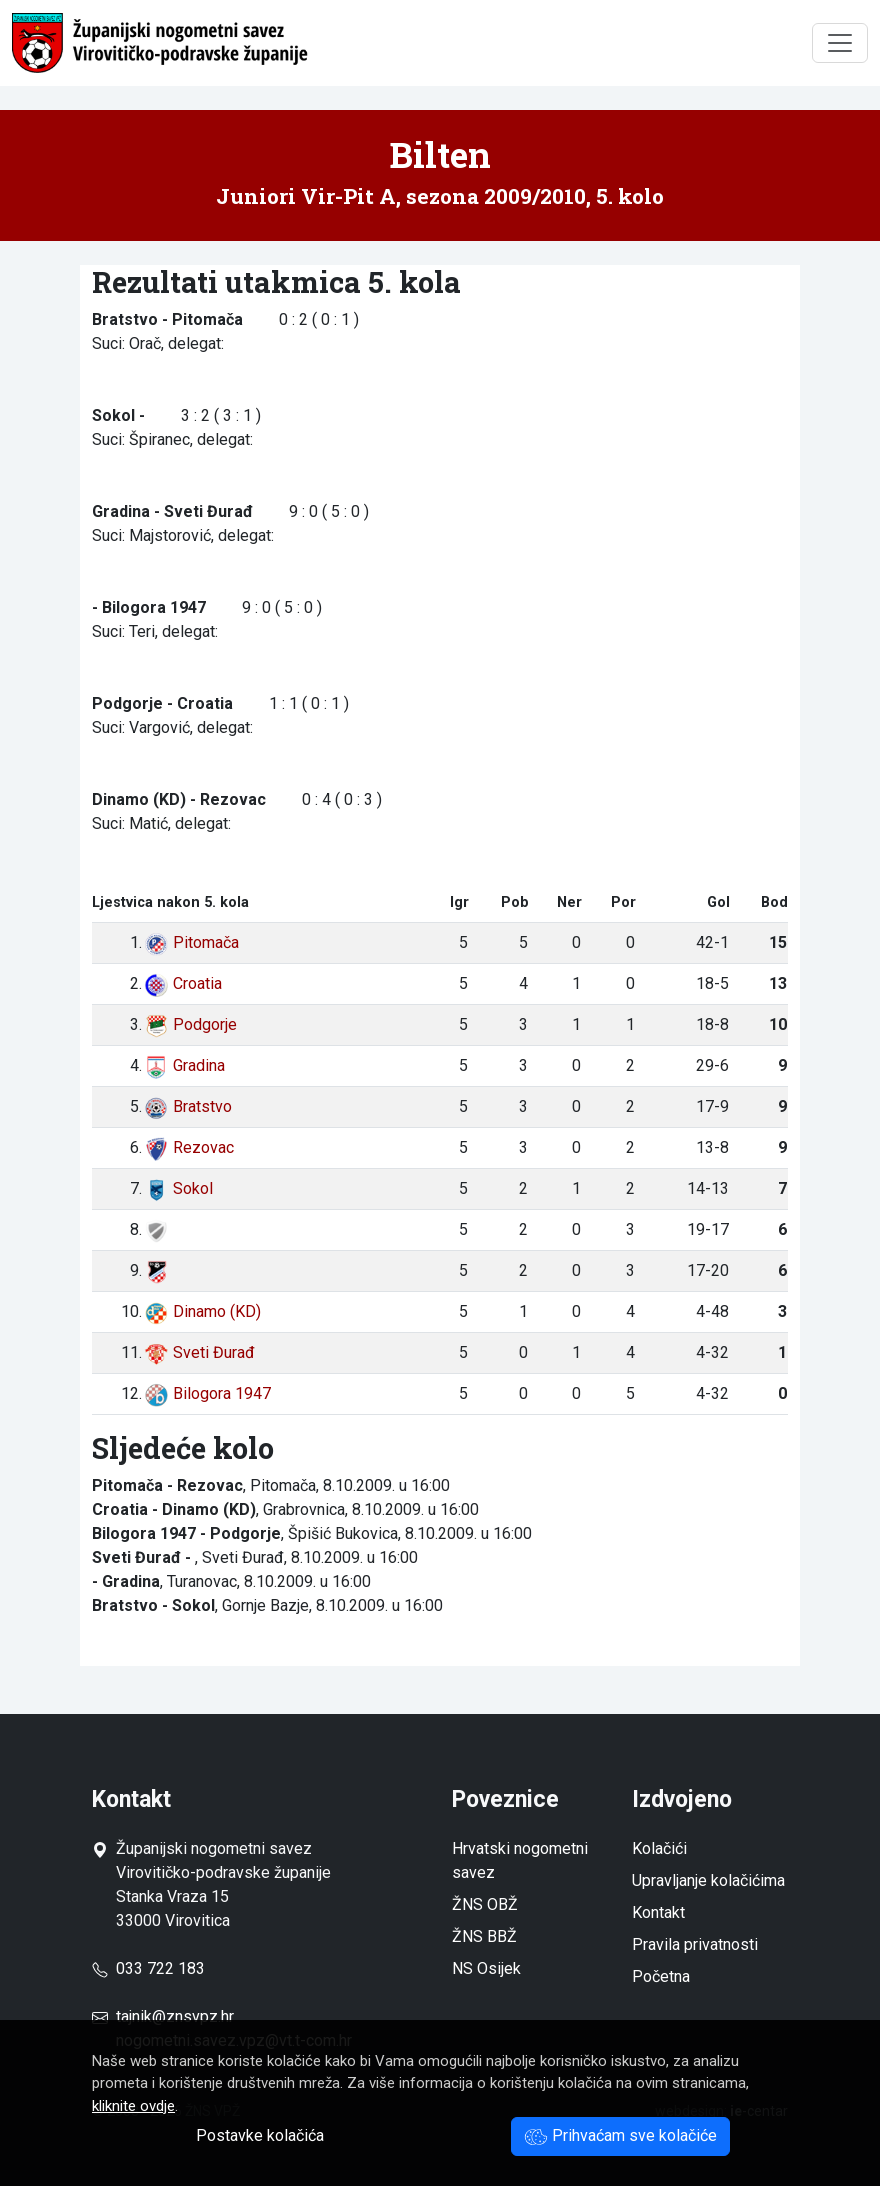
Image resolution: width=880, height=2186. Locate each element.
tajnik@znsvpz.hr (175, 2016)
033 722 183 (148, 1968)
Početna (661, 1976)
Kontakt (658, 1912)
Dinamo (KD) (202, 1311)
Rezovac (189, 1147)
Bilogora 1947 (207, 1393)
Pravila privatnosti (695, 1944)
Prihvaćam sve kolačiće (620, 2135)
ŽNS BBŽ (484, 1936)
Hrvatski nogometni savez (520, 1860)
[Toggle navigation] (840, 43)
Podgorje (190, 1024)
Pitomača (191, 942)
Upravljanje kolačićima (708, 1880)
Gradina (184, 1065)
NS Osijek (486, 1968)
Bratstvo (188, 1106)
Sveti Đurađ (199, 1352)
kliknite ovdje (133, 2106)
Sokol (178, 1188)
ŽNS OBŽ (485, 1904)
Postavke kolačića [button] (260, 2135)
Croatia (183, 983)
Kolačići (659, 1848)
